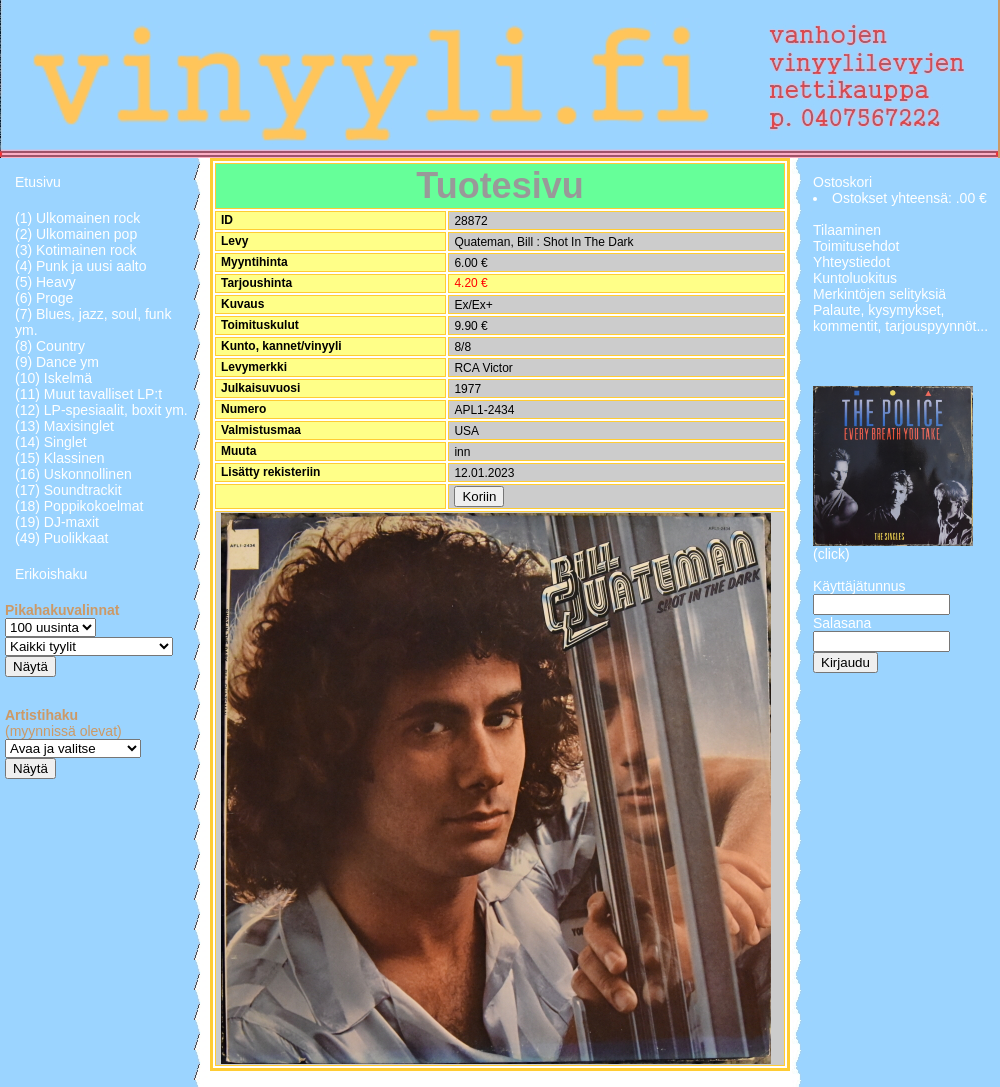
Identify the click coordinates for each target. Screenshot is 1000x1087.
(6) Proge (44, 298)
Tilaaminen (847, 230)
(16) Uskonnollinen (73, 474)
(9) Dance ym (57, 362)
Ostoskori (842, 182)
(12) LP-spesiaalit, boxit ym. (101, 410)
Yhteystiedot (851, 262)
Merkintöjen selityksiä (879, 294)
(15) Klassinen (60, 458)
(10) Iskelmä (53, 378)
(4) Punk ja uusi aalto (81, 266)
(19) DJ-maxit (57, 522)
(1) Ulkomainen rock (77, 218)
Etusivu (38, 182)
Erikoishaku (51, 574)
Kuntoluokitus (855, 278)
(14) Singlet (51, 442)
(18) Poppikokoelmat (79, 506)
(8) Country (50, 346)
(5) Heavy (45, 282)
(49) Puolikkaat (61, 538)
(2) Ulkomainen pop (76, 234)
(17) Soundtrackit (68, 490)
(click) (831, 554)
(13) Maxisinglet (64, 426)
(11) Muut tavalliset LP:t (88, 394)
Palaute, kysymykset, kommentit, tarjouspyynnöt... (900, 318)
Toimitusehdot (856, 246)
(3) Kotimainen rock (75, 250)
